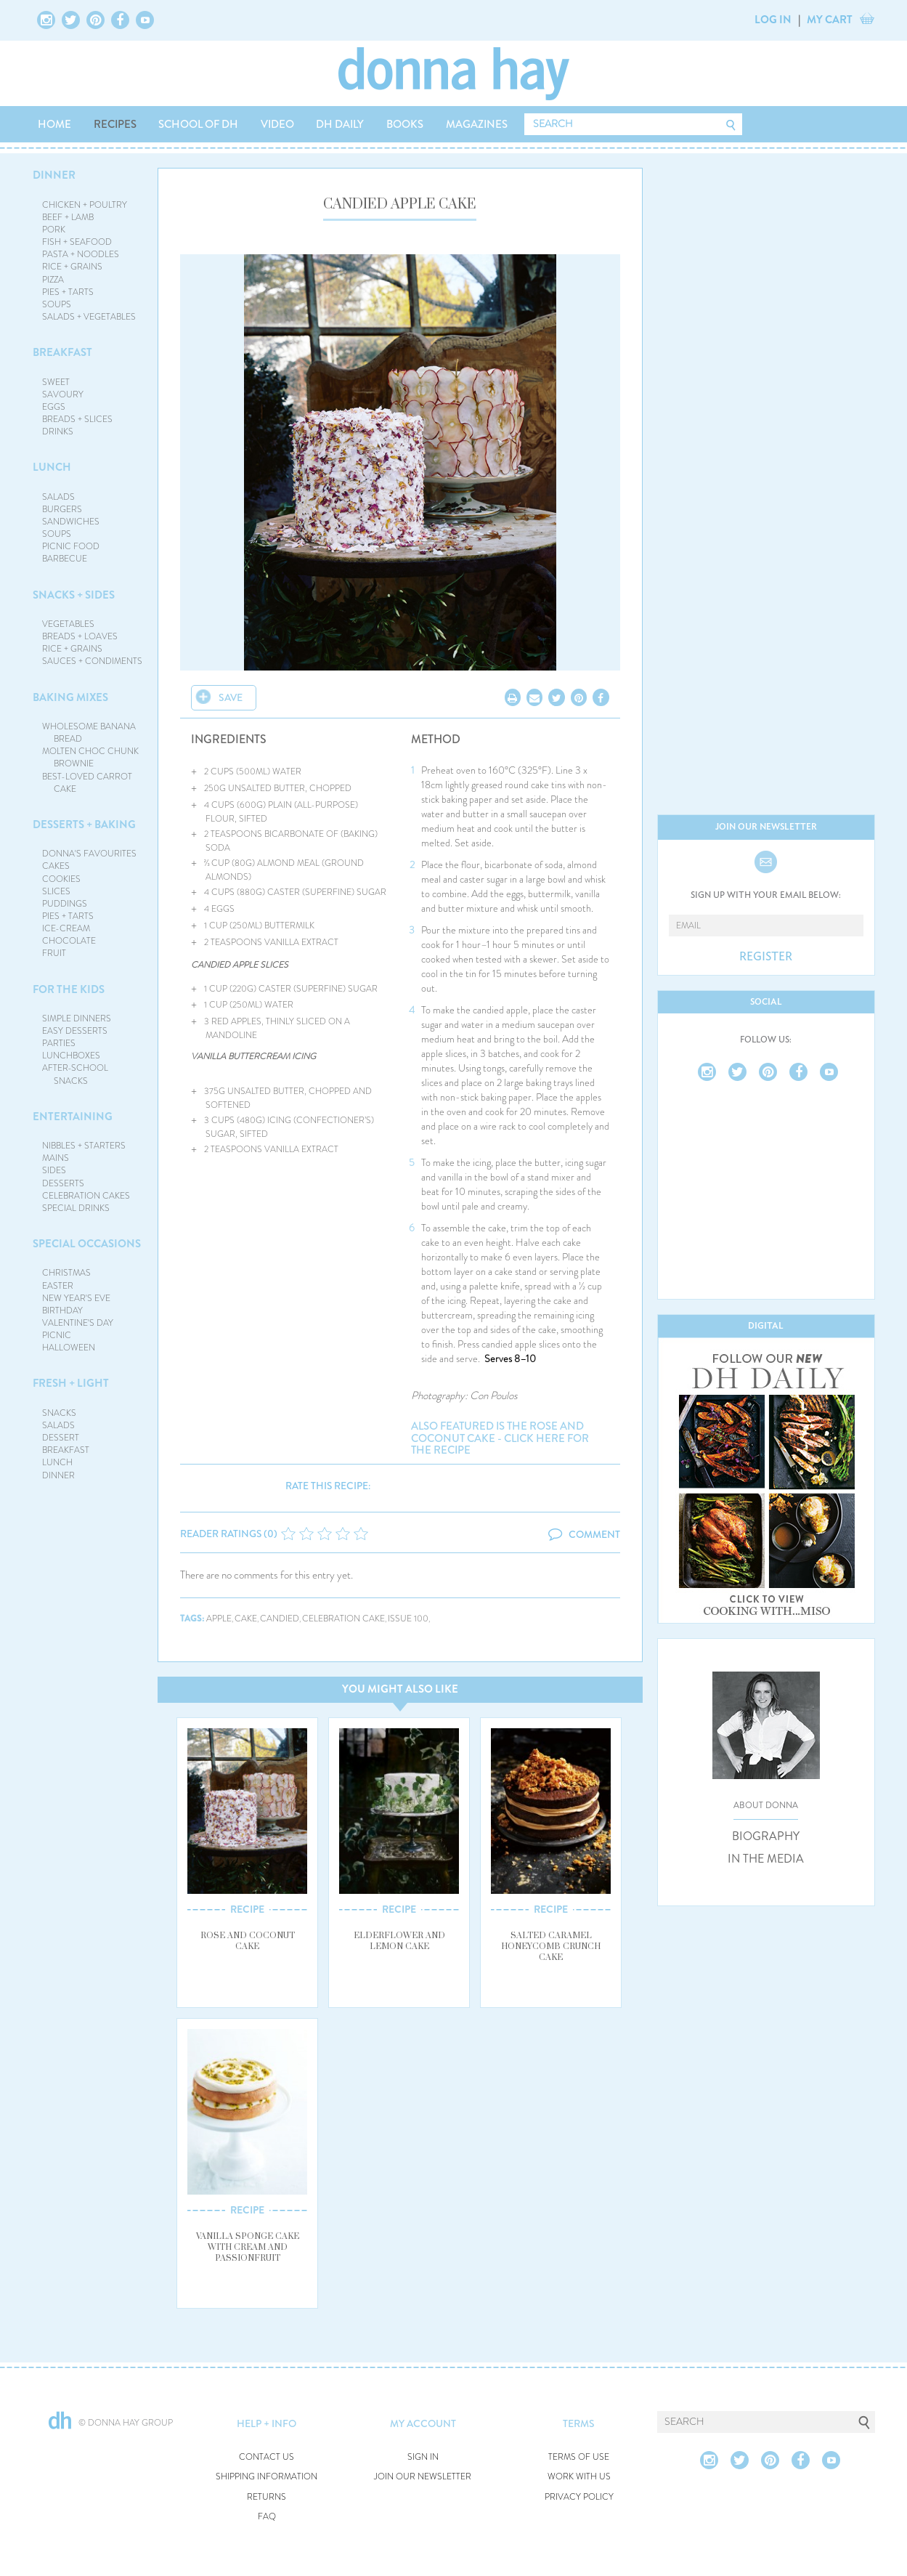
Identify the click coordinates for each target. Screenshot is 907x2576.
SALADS (58, 496)
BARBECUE (64, 558)
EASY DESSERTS (74, 1030)
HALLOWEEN (68, 1347)
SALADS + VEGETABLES (89, 316)
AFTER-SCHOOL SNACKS (75, 1074)
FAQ (267, 2517)
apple (219, 1619)
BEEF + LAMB (68, 217)
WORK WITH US (579, 2477)
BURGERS (62, 509)
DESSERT (60, 1437)
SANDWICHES (70, 521)
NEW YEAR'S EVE (76, 1298)
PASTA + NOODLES (80, 254)
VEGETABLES (68, 624)
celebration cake (343, 1619)
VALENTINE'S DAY (77, 1322)
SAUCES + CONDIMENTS (92, 661)
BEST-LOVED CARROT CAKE (87, 782)
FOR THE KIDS (69, 989)
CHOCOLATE (69, 940)
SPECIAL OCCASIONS (87, 1244)
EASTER (57, 1285)
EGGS (53, 406)
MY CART (830, 20)
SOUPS (56, 304)
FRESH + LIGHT (71, 1383)
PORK (53, 229)
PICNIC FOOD (70, 546)
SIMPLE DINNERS (76, 1018)
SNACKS (59, 1412)
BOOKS (404, 124)
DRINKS (57, 431)
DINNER (54, 175)
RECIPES (115, 124)
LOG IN (773, 20)
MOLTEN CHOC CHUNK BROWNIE (90, 757)
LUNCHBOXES (71, 1055)
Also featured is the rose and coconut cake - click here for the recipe (500, 1438)
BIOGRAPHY (766, 1836)
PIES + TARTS (68, 292)
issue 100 (408, 1619)
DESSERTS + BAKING (84, 825)
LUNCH (52, 467)
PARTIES (59, 1043)
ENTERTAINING (73, 1117)
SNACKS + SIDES (74, 595)
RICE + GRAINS (72, 266)
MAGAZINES (477, 124)
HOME (54, 124)
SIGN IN (423, 2457)
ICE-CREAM (66, 928)
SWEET (56, 382)
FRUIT (54, 953)
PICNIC (56, 1335)
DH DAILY (340, 124)
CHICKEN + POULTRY (84, 204)
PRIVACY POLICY (579, 2497)
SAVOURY (63, 394)
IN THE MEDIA (766, 1859)
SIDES (54, 1170)
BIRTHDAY (62, 1310)
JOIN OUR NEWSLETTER (422, 2477)
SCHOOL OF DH (198, 124)
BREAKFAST (62, 352)
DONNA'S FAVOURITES (89, 853)
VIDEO (277, 124)
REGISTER (765, 957)
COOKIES (61, 879)
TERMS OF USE (578, 2457)
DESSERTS (63, 1183)
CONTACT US (266, 2457)
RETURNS (266, 2497)
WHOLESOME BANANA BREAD (89, 732)
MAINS (55, 1158)
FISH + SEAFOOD (77, 241)
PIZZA (53, 279)
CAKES (56, 865)
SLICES (56, 891)
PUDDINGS (64, 903)
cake (246, 1619)
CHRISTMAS (66, 1272)
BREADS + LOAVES (80, 636)
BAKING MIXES (70, 697)
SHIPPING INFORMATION (266, 2477)
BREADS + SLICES (77, 419)
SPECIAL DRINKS (76, 1208)
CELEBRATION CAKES (86, 1195)
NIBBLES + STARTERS (84, 1145)
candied (279, 1619)
